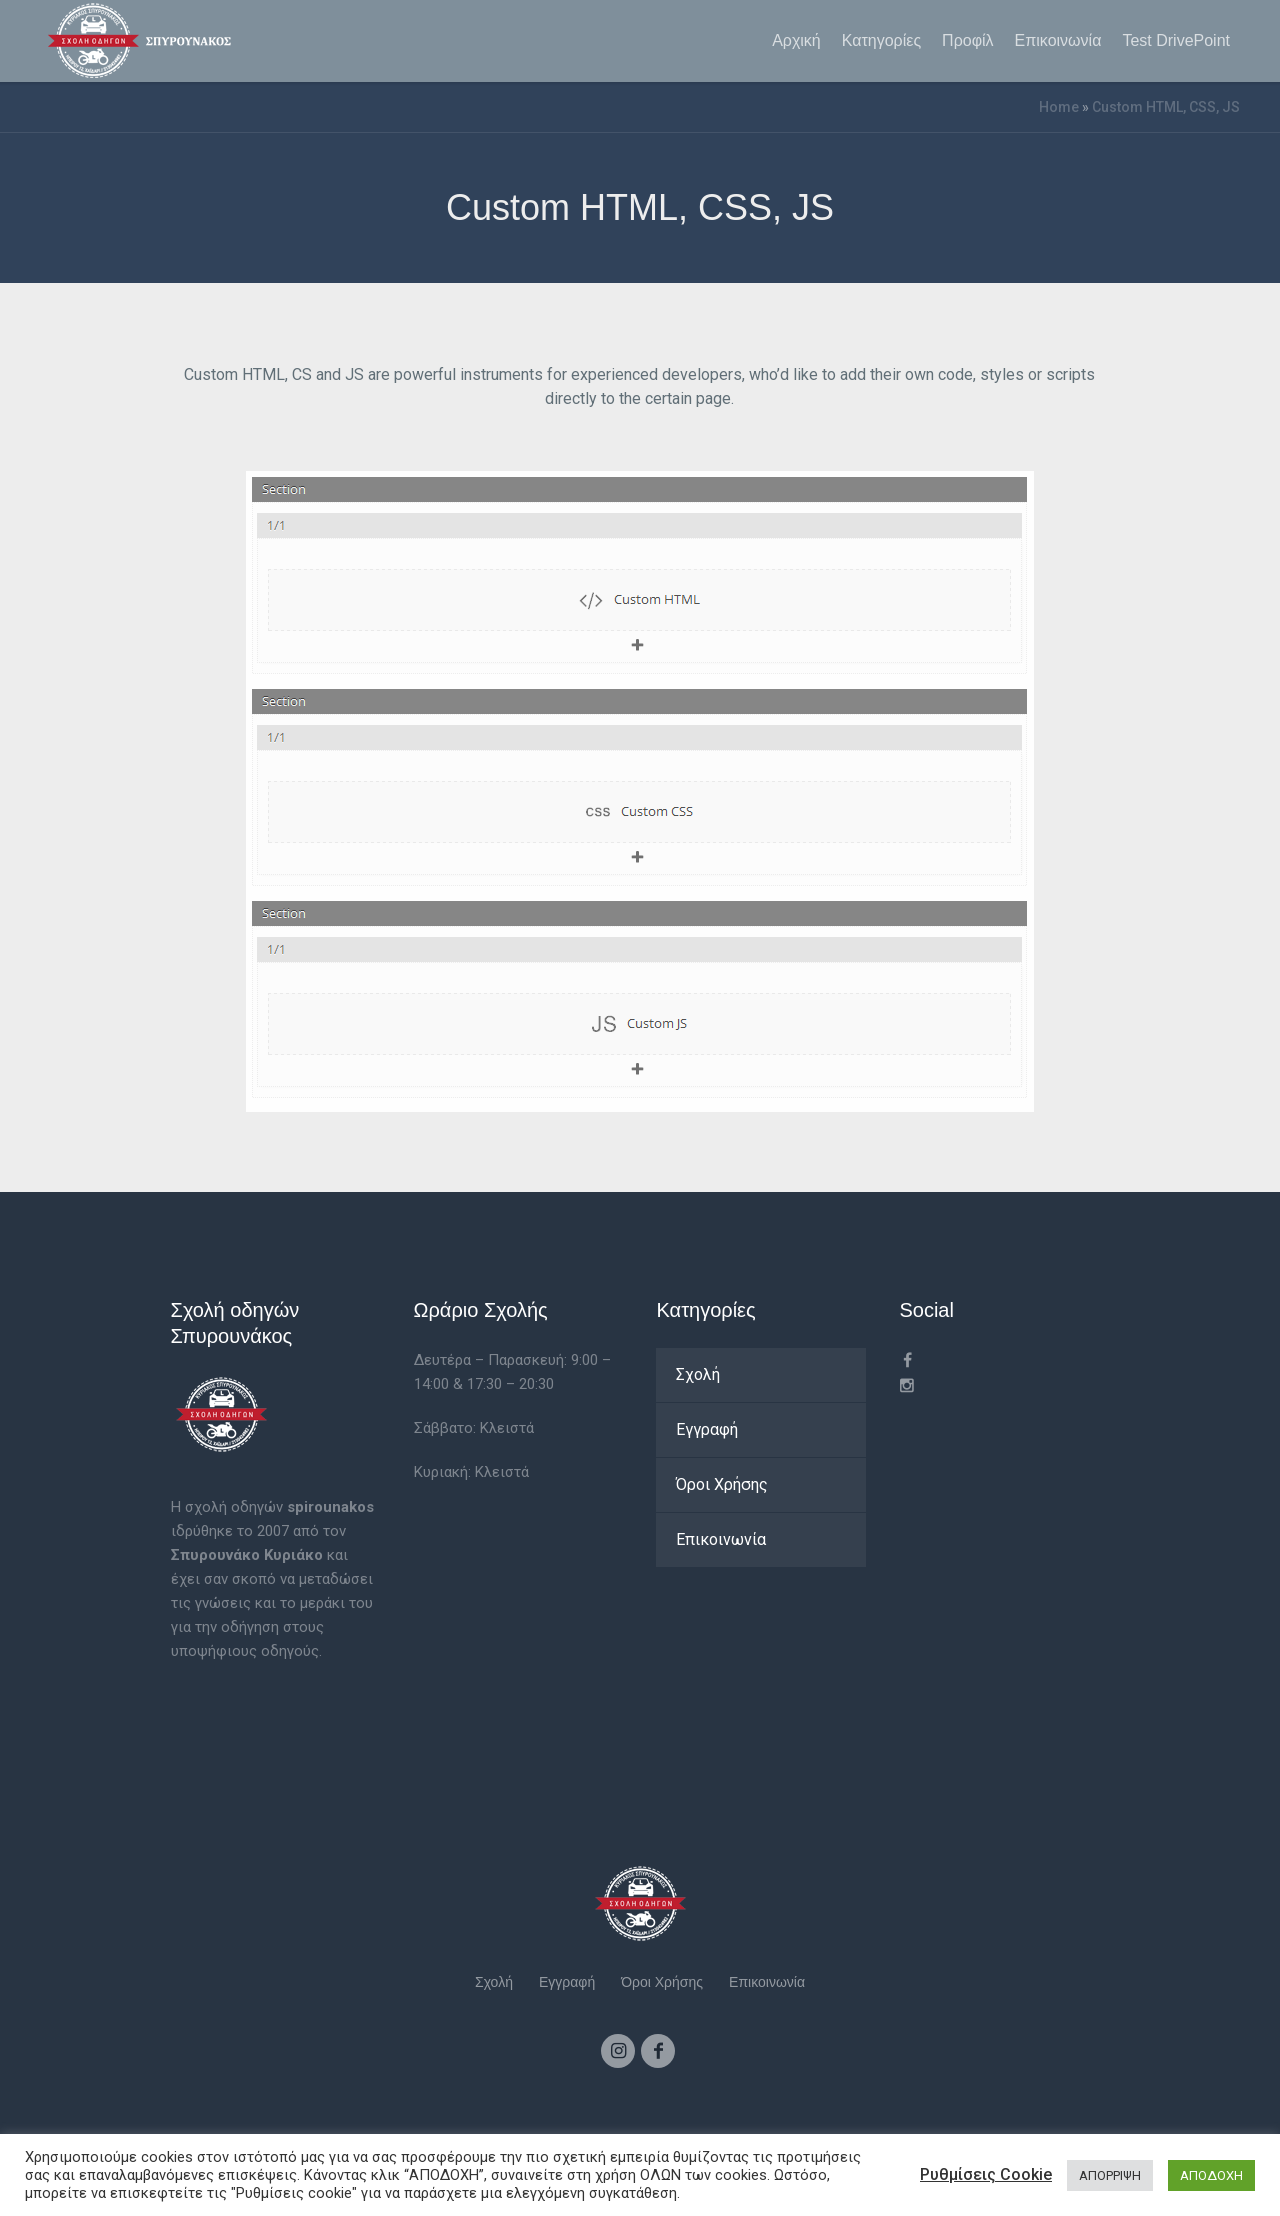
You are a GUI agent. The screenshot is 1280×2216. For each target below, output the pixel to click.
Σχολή (698, 1374)
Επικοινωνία (721, 1539)
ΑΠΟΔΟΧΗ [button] (1211, 2175)
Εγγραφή (707, 1429)
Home (1059, 107)
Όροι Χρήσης (722, 1484)
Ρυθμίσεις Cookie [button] (986, 2174)
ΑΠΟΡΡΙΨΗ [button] (1110, 2175)
